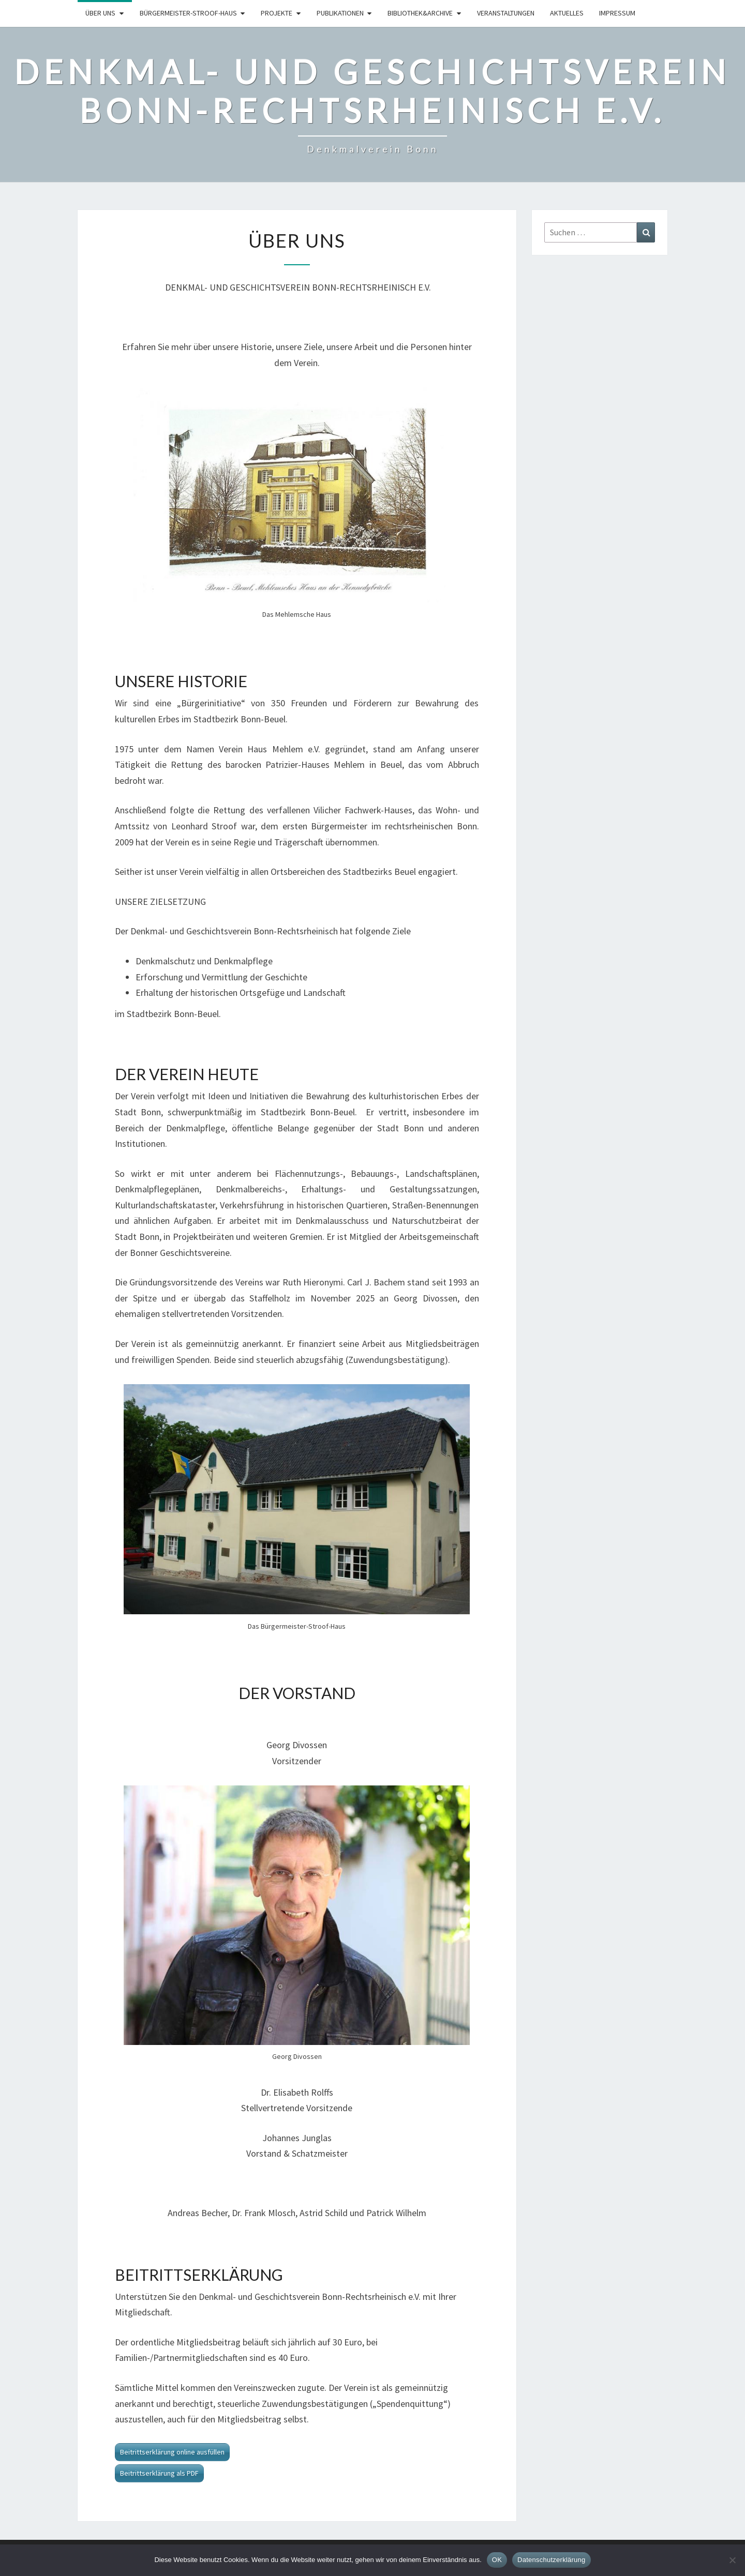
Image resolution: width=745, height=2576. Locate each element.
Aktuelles (567, 13)
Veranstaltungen (505, 13)
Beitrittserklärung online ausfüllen (172, 2452)
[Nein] (732, 2560)
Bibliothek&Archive (420, 13)
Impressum (617, 13)
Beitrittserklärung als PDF (159, 2473)
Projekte (276, 13)
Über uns (100, 13)
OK (497, 2560)
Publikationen (340, 13)
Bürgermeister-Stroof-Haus (188, 13)
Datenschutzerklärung (551, 2560)
